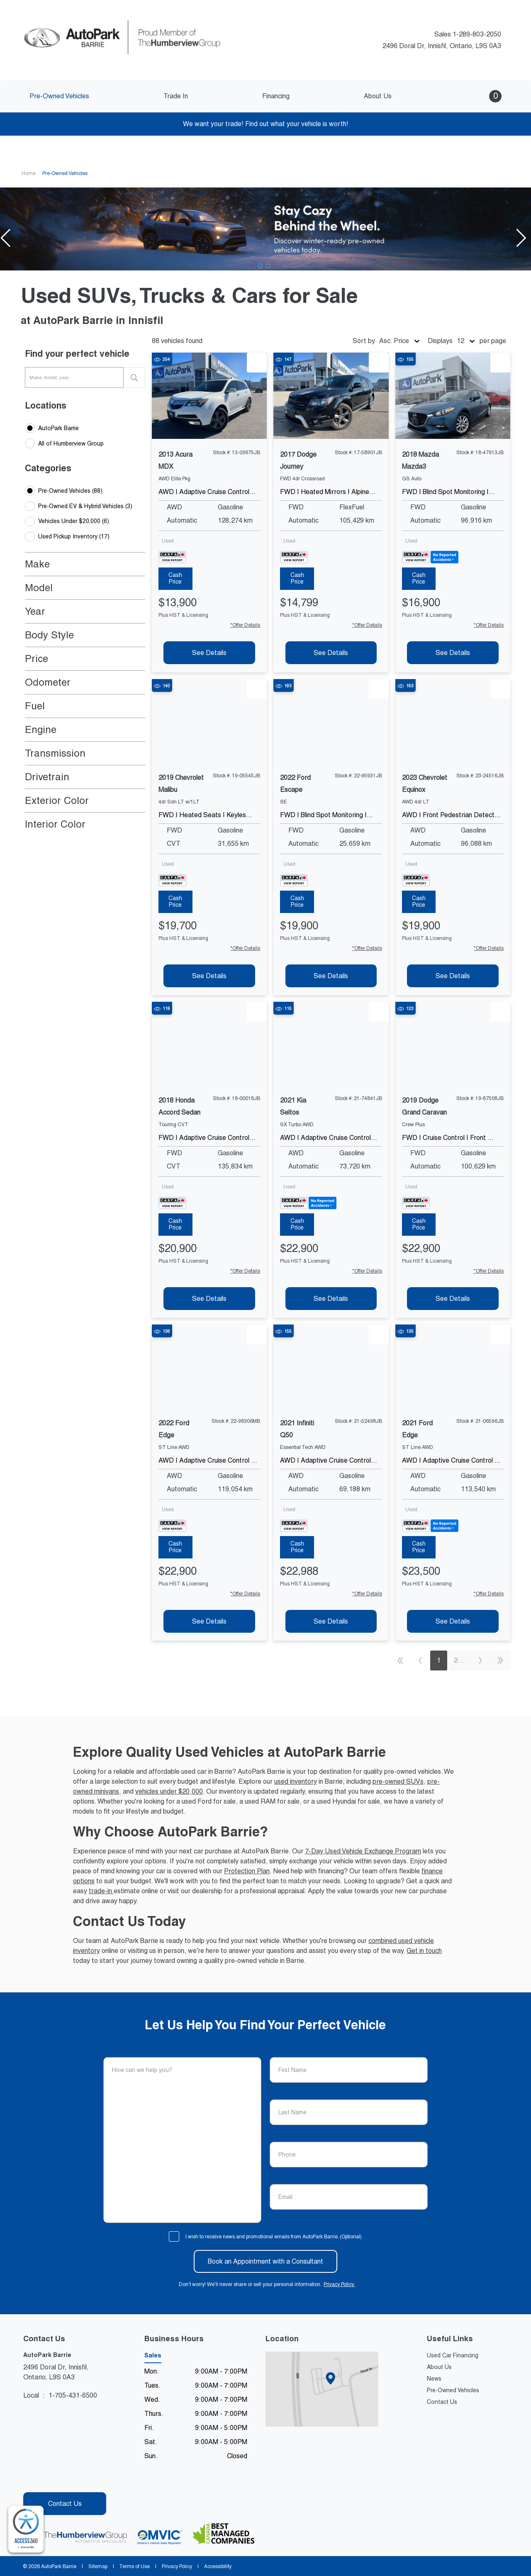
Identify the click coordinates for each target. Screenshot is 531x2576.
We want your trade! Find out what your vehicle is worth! (265, 124)
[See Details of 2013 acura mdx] (209, 652)
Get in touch (424, 1951)
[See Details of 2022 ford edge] (209, 1621)
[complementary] (26, 2529)
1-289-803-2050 (477, 34)
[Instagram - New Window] (58, 2479)
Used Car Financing (452, 2355)
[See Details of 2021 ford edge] (453, 1621)
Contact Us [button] (65, 2504)
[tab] (175, 578)
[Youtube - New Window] (44, 2479)
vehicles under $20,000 (169, 1791)
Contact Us (442, 2401)
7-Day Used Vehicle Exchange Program (363, 1851)
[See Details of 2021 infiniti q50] (331, 1621)
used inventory (295, 1781)
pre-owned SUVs (398, 1781)
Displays (440, 341)
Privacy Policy (343, 2284)
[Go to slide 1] (260, 265)
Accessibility (217, 2566)
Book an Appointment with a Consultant (265, 2261)
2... (459, 1660)
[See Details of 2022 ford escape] (331, 975)
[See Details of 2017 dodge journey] (331, 652)
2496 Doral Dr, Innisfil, (56, 2372)
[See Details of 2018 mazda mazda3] (453, 652)
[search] (134, 377)
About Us (439, 2367)
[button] (484, 96)
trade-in (101, 1891)
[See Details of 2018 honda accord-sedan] (209, 1298)
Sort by (364, 341)
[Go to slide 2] (268, 265)
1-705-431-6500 (73, 2395)
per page (493, 341)
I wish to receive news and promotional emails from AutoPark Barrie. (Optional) (273, 2237)
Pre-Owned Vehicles (453, 2390)
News (434, 2378)
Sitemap (98, 2566)
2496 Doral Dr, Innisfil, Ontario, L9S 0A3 (438, 46)
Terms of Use (134, 2566)
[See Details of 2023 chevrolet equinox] (453, 975)
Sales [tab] (152, 2355)
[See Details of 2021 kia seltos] (331, 1298)
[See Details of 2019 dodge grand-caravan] (453, 1298)
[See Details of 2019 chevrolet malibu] (209, 975)
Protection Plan (247, 1871)
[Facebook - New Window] (30, 2479)
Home (29, 173)
